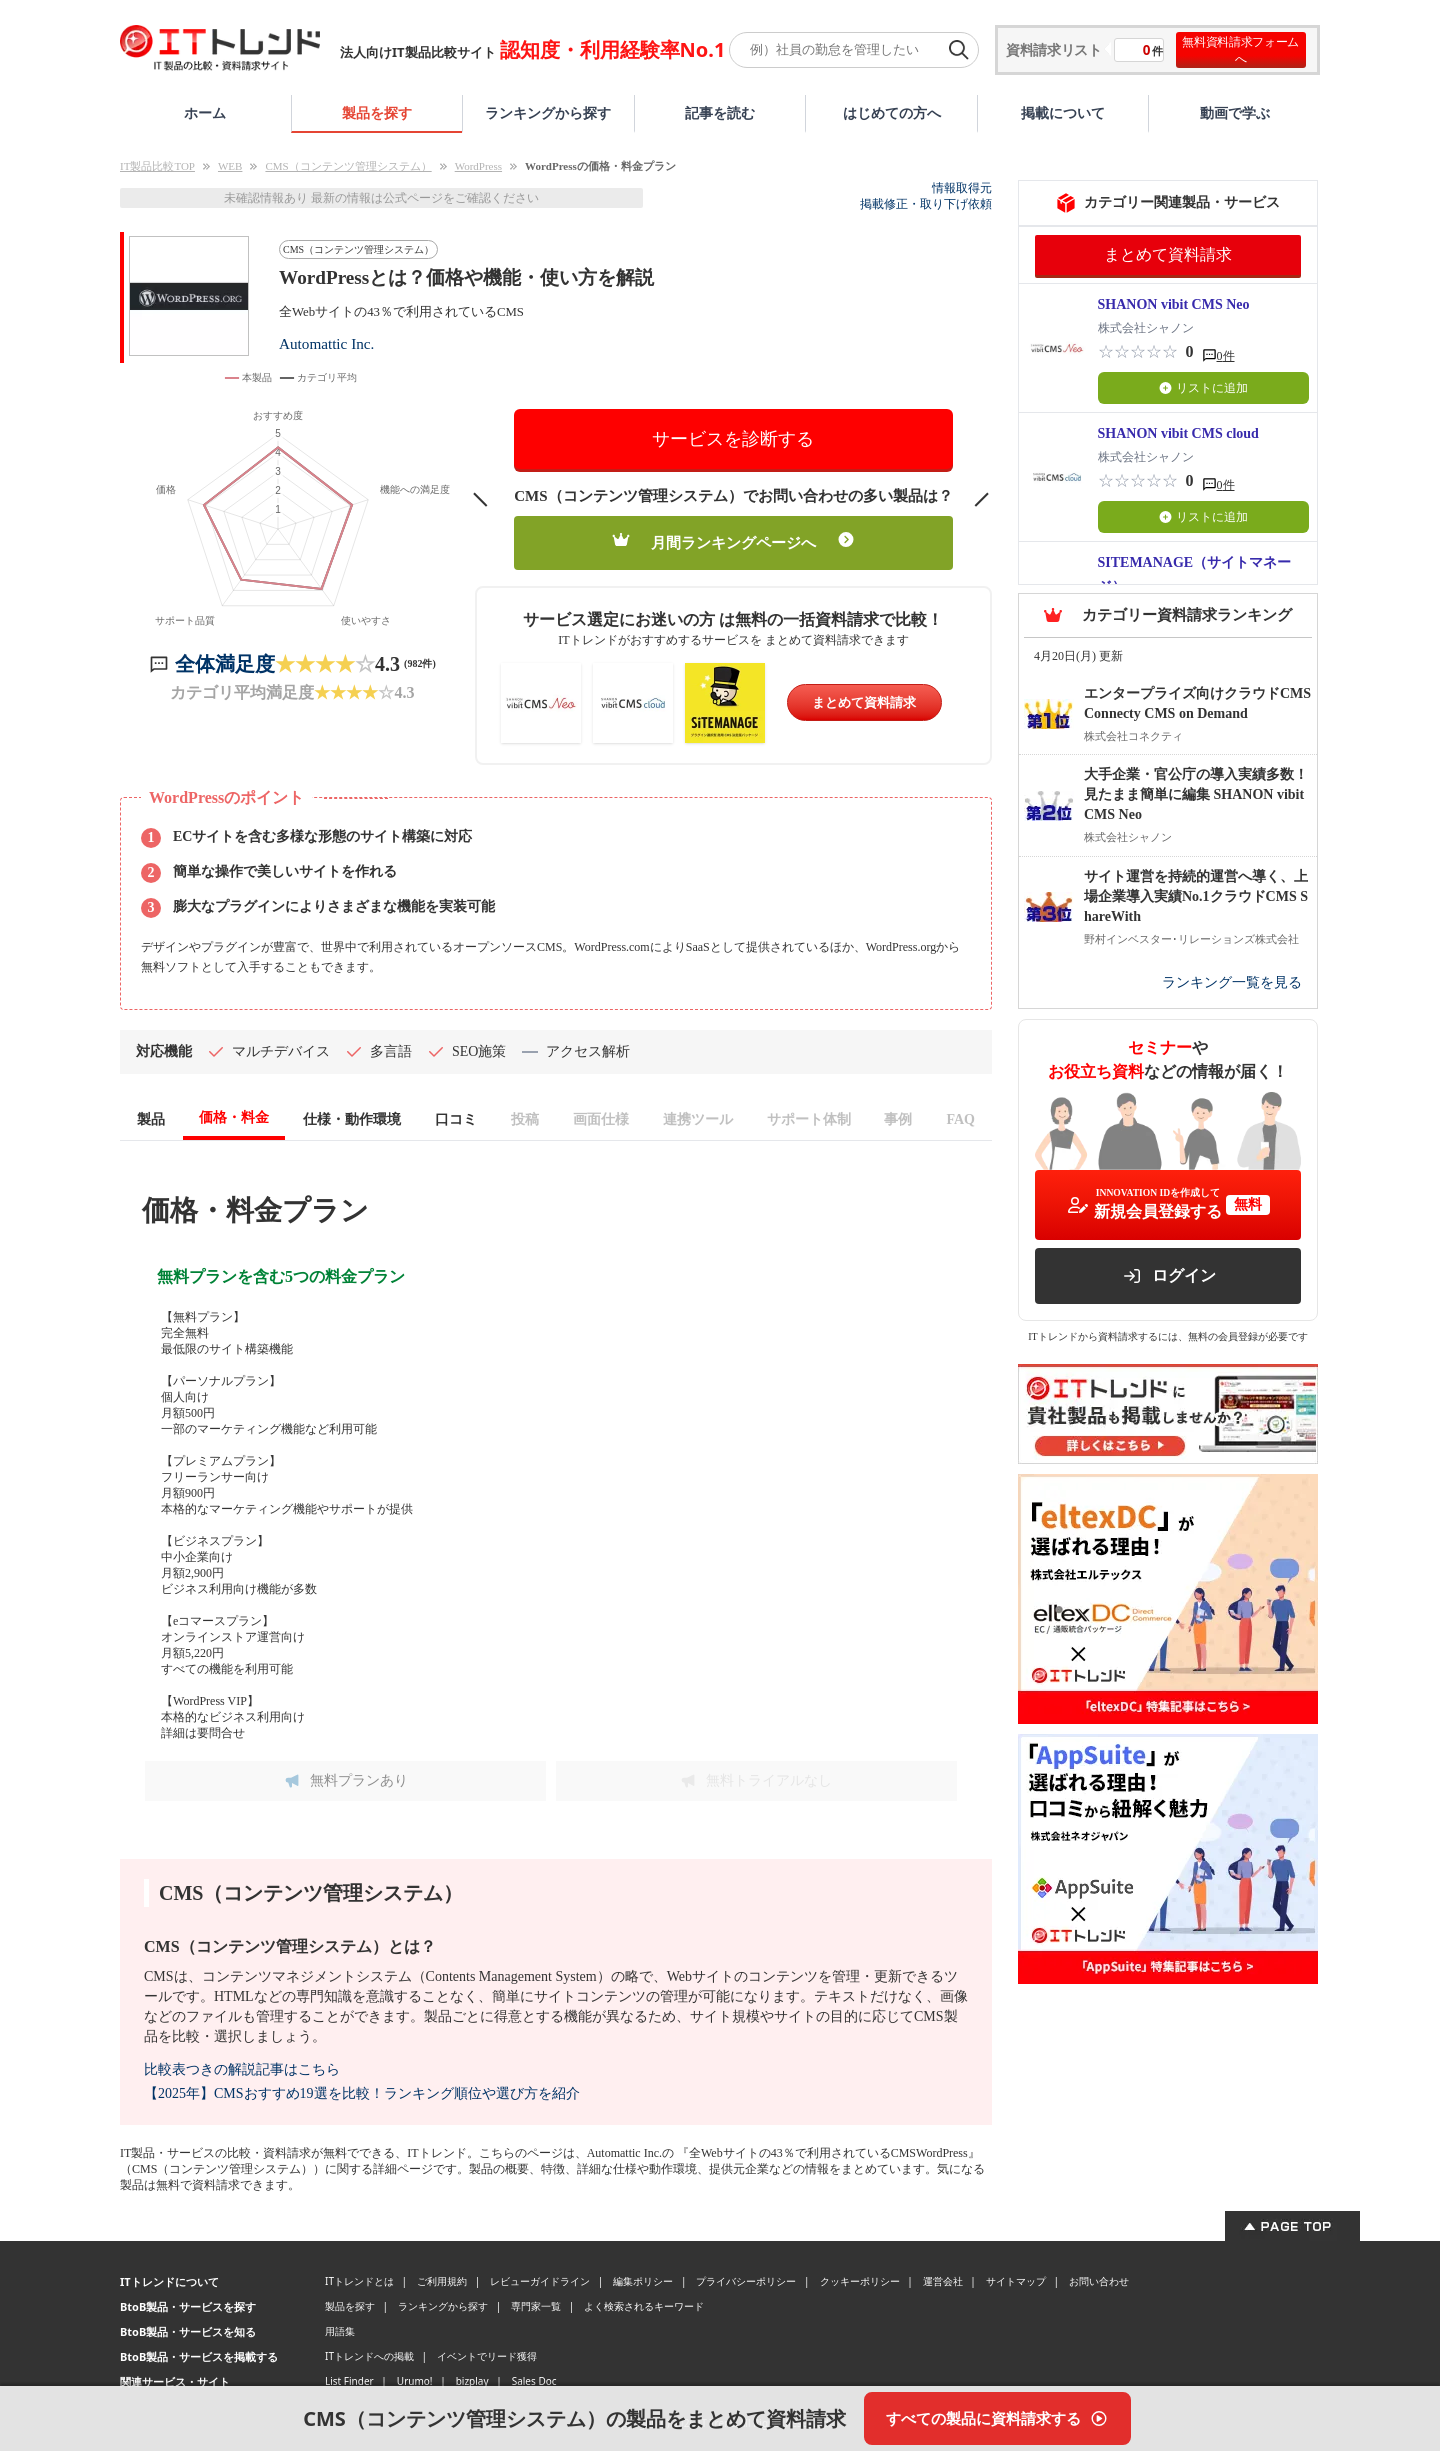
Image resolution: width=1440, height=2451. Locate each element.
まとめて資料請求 (864, 702)
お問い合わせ (1099, 2281)
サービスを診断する (733, 439)
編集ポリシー (643, 2281)
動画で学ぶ (1235, 112)
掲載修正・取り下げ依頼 (926, 204)
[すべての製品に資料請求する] (997, 2418)
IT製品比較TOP (157, 166)
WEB (230, 166)
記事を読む (720, 112)
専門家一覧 (536, 2306)
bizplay (472, 2381)
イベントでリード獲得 (487, 2356)
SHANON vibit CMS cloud (1178, 433)
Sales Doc (534, 2381)
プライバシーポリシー (746, 2281)
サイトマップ (1016, 2281)
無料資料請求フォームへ (1240, 50)
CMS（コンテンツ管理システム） (348, 166)
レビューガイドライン (540, 2281)
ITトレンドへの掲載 (369, 2356)
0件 (1226, 356)
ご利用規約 (442, 2281)
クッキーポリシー (860, 2281)
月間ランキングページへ (733, 541)
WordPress (478, 166)
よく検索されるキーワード (644, 2306)
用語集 (340, 2331)
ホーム (205, 112)
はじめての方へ (892, 112)
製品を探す (377, 112)
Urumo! (415, 2381)
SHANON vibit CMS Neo (1174, 304)
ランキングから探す (548, 112)
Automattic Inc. (326, 343)
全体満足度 (225, 664)
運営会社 (943, 2281)
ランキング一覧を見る (1232, 982)
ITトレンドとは (359, 2281)
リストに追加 (1203, 388)
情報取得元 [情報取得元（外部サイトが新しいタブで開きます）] (962, 188)
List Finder (349, 2381)
